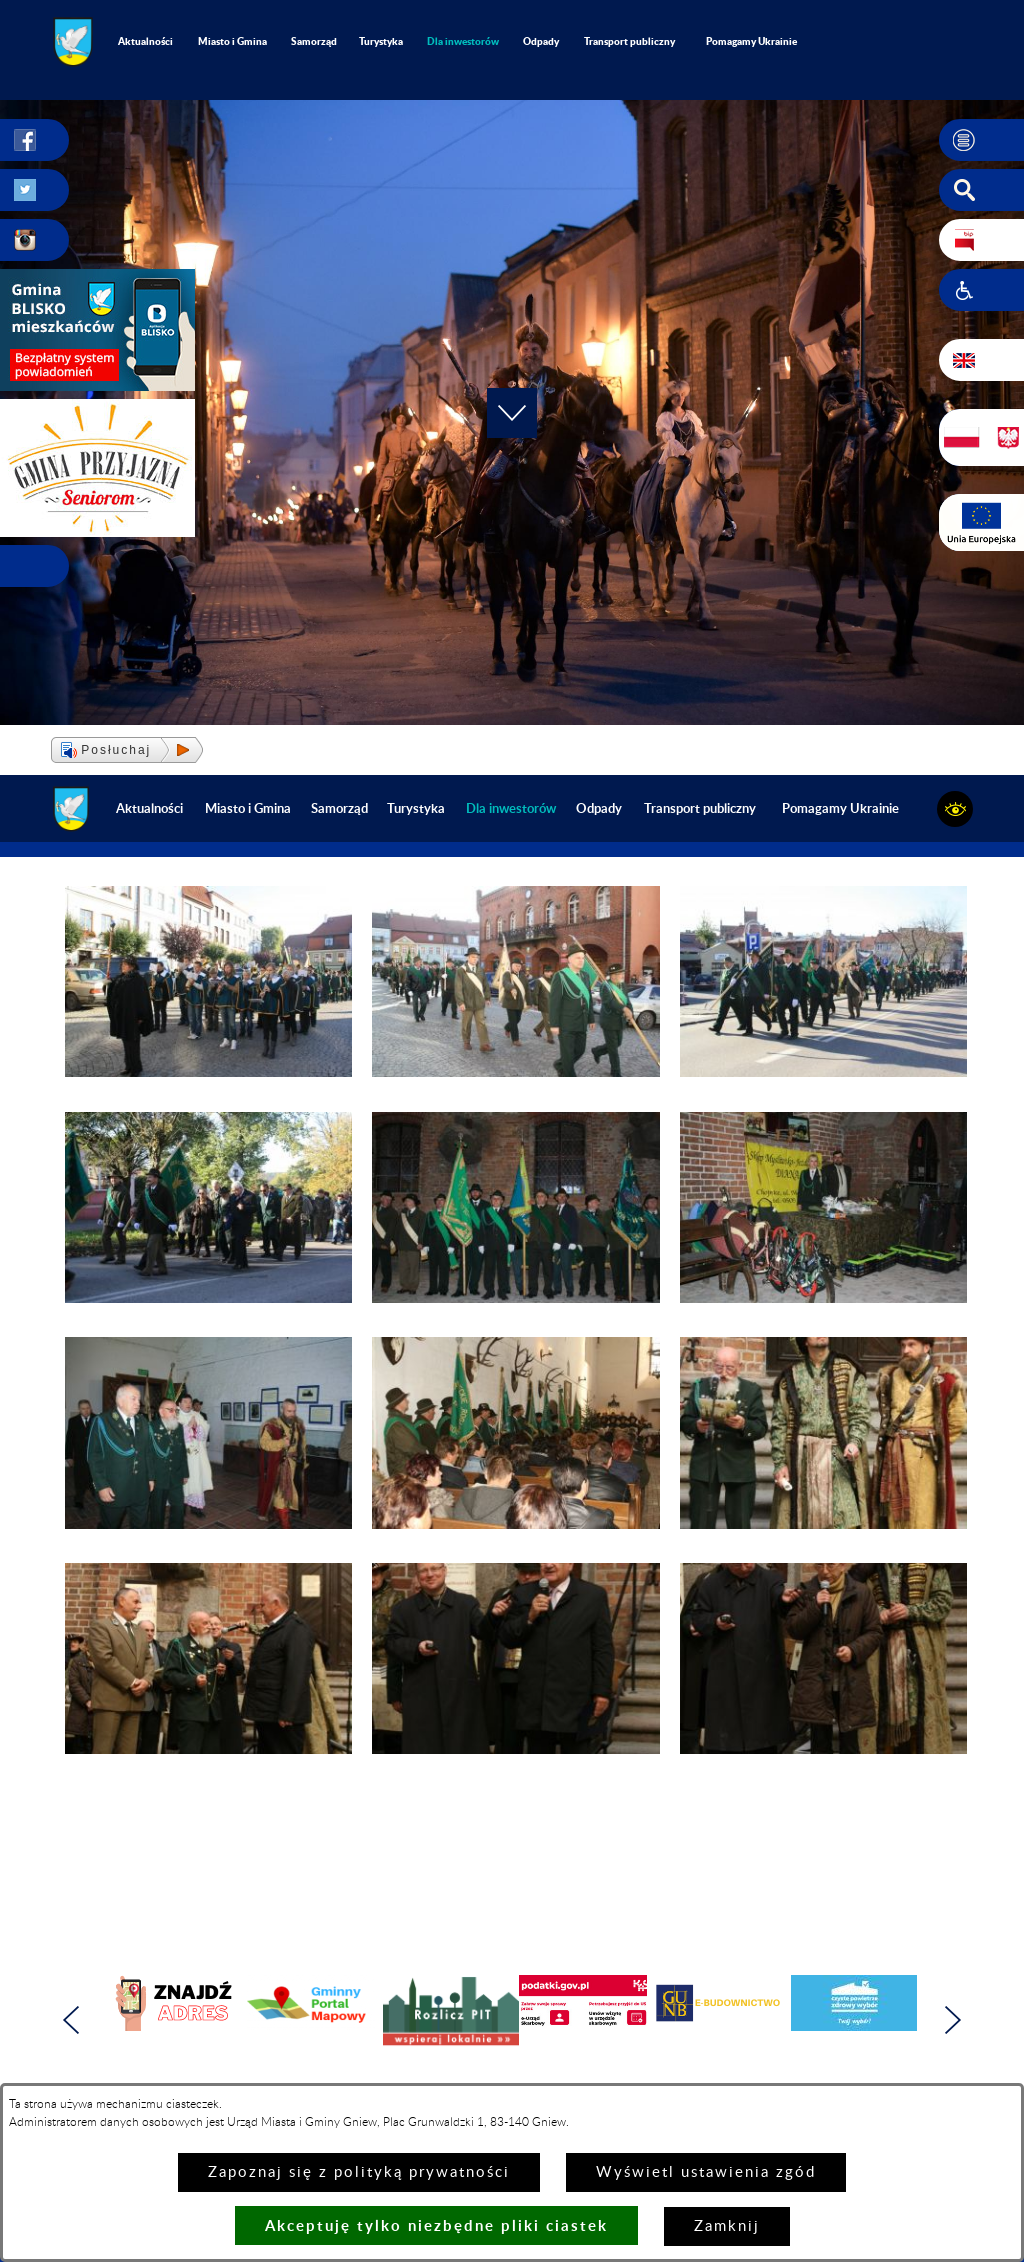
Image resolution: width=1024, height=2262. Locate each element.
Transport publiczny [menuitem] (629, 41)
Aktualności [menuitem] (145, 41)
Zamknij (727, 2226)
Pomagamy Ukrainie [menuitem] (751, 41)
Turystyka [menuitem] (381, 41)
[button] (981, 140)
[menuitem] (463, 41)
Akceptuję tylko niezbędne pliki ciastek (436, 2225)
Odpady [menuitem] (541, 41)
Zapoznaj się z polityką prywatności (359, 2172)
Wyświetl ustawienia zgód (706, 2172)
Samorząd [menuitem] (314, 41)
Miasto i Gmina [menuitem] (232, 41)
